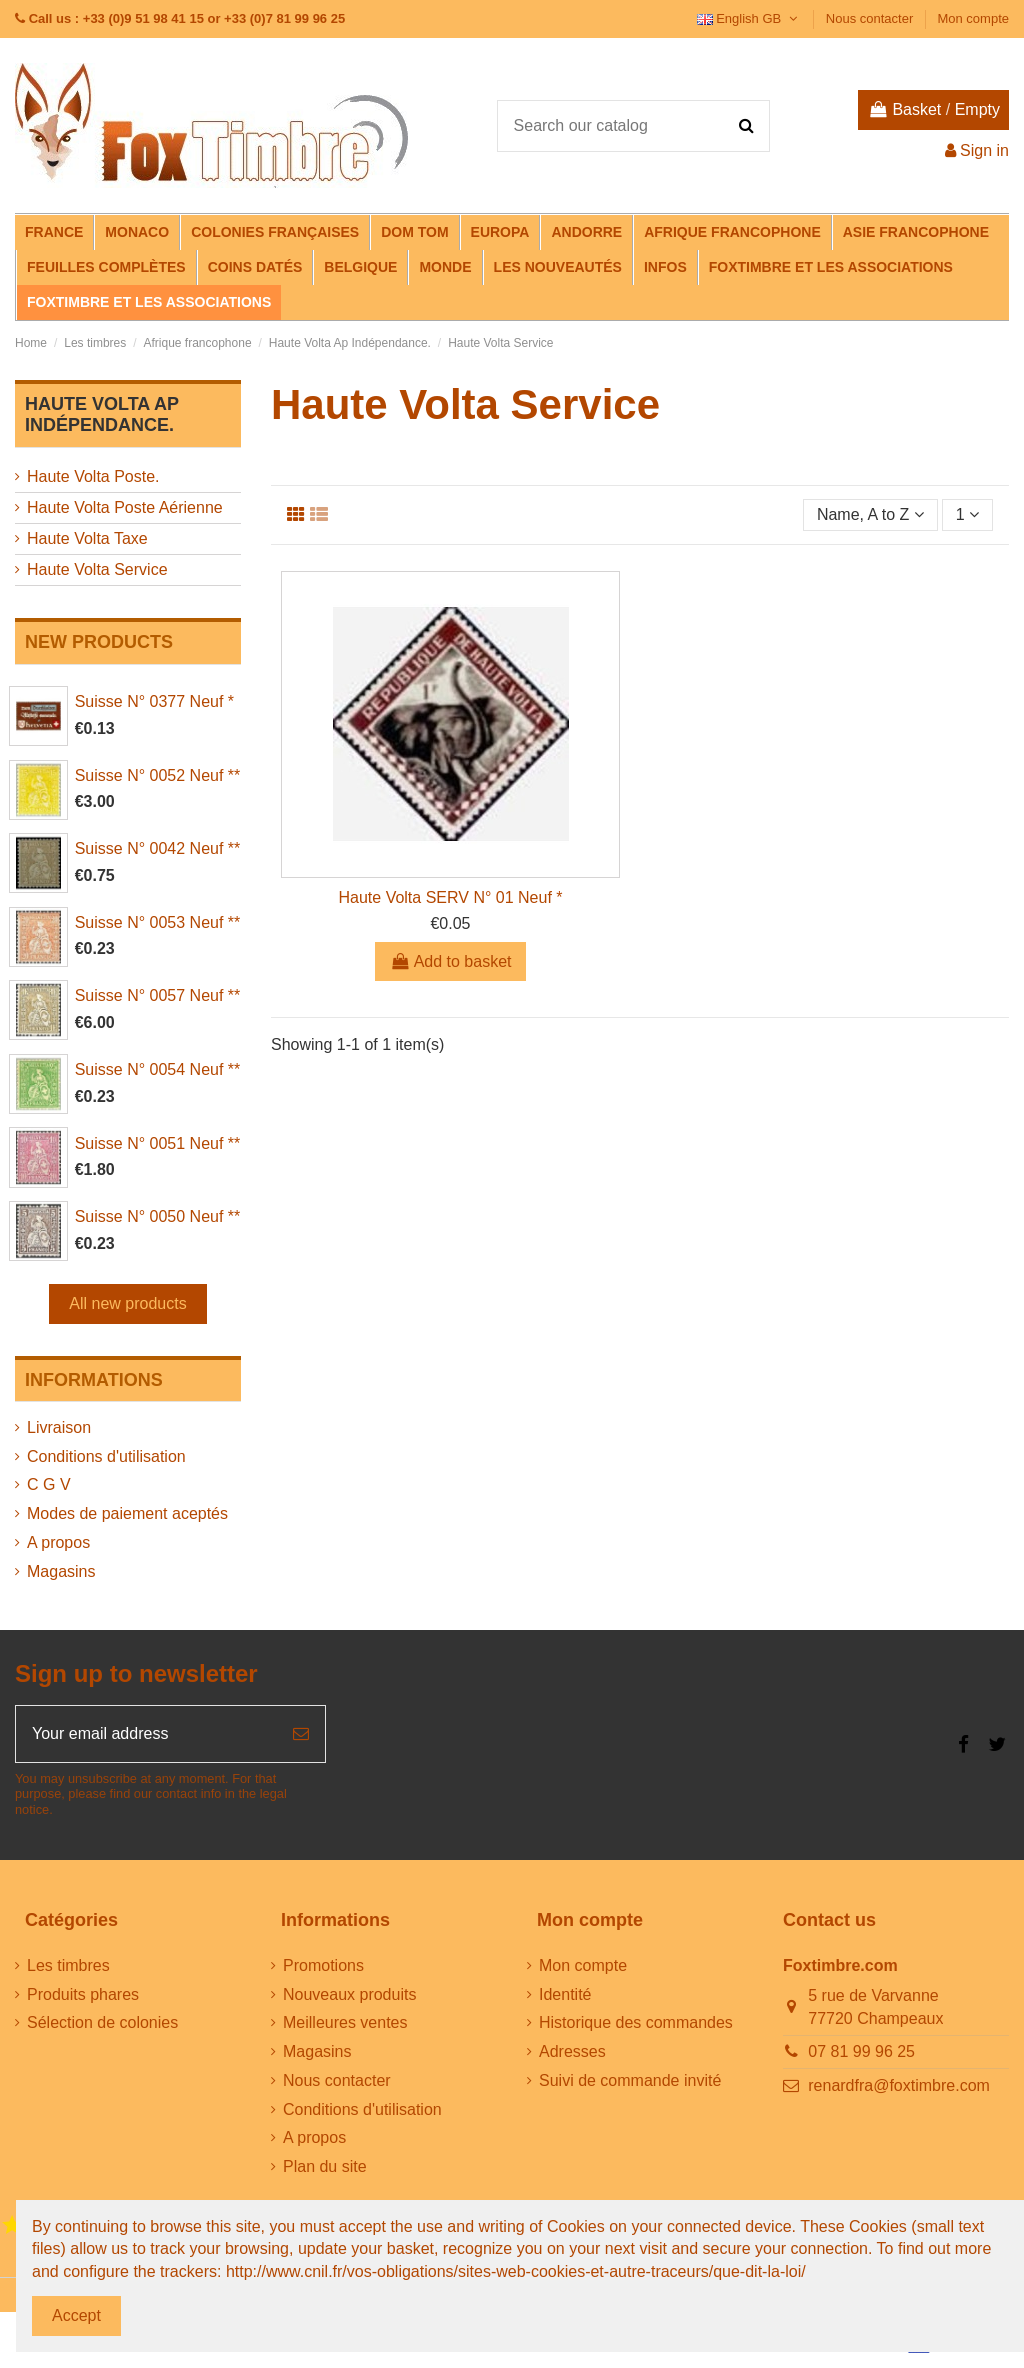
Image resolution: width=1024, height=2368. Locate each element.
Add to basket (451, 961)
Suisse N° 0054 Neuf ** (158, 1069)
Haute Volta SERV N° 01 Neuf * (450, 897)
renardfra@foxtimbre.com (899, 2085)
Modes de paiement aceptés (127, 1513)
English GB (749, 18)
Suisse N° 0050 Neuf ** (158, 1216)
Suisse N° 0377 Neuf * (154, 701)
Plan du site (325, 2166)
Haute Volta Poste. (93, 476)
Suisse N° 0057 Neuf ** (158, 995)
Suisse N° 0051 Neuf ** (158, 1143)
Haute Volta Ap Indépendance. (102, 415)
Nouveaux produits (349, 1994)
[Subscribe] (301, 1734)
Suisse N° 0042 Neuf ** (158, 848)
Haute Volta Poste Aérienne (125, 507)
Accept (76, 2315)
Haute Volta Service (97, 569)
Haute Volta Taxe (87, 538)
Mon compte (973, 18)
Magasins (61, 1571)
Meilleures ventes (345, 2022)
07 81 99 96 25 (861, 2051)
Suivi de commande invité (630, 2080)
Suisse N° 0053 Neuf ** (158, 922)
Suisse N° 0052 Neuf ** (158, 775)
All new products (127, 1303)
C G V (49, 1484)
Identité (565, 1994)
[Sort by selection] (870, 515)
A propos (58, 1542)
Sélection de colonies (102, 2022)
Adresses (572, 2051)
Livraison (59, 1427)
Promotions (323, 1965)
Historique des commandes (636, 2022)
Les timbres (68, 1965)
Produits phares (83, 1994)
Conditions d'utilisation (106, 1456)
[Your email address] (146, 1734)
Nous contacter (871, 18)
